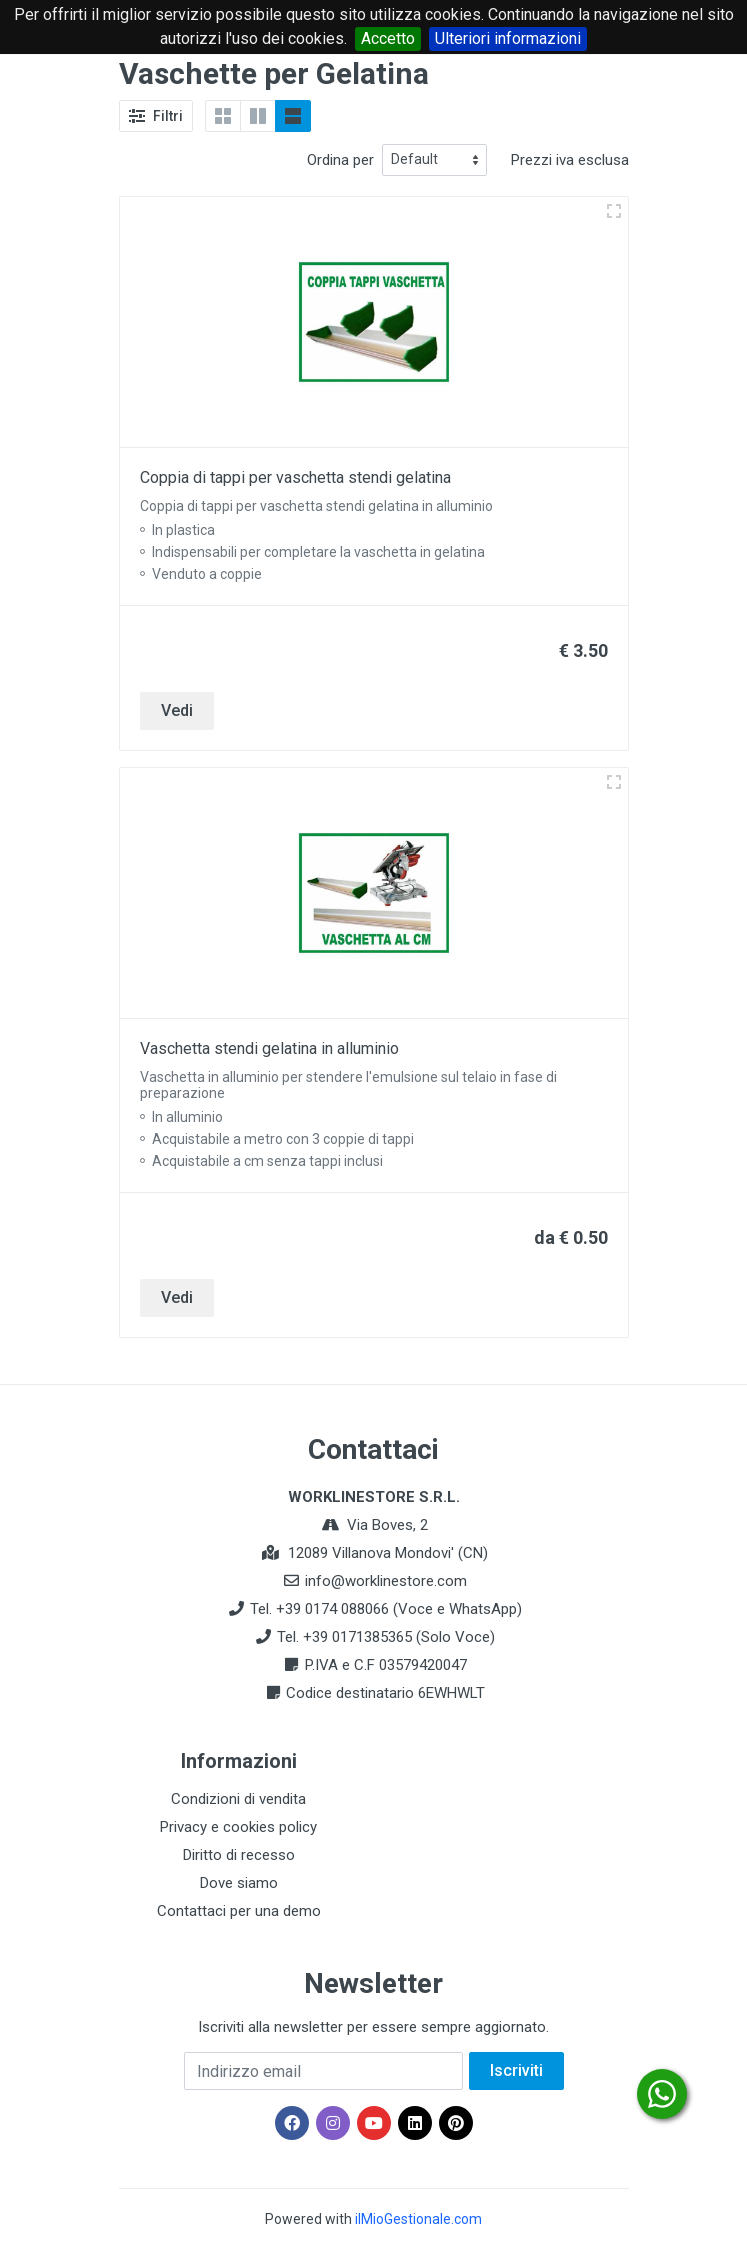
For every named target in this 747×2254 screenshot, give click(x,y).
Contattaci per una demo (239, 1911)
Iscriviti (516, 2070)
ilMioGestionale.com (418, 2219)
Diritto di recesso (239, 1855)
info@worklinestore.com (386, 1581)
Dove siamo (239, 1883)
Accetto (388, 38)
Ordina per (340, 160)
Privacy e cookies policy (238, 1827)
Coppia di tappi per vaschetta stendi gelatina (295, 477)
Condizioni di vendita (238, 1799)
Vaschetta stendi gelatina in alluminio (269, 1048)
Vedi (177, 710)
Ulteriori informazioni (508, 38)
